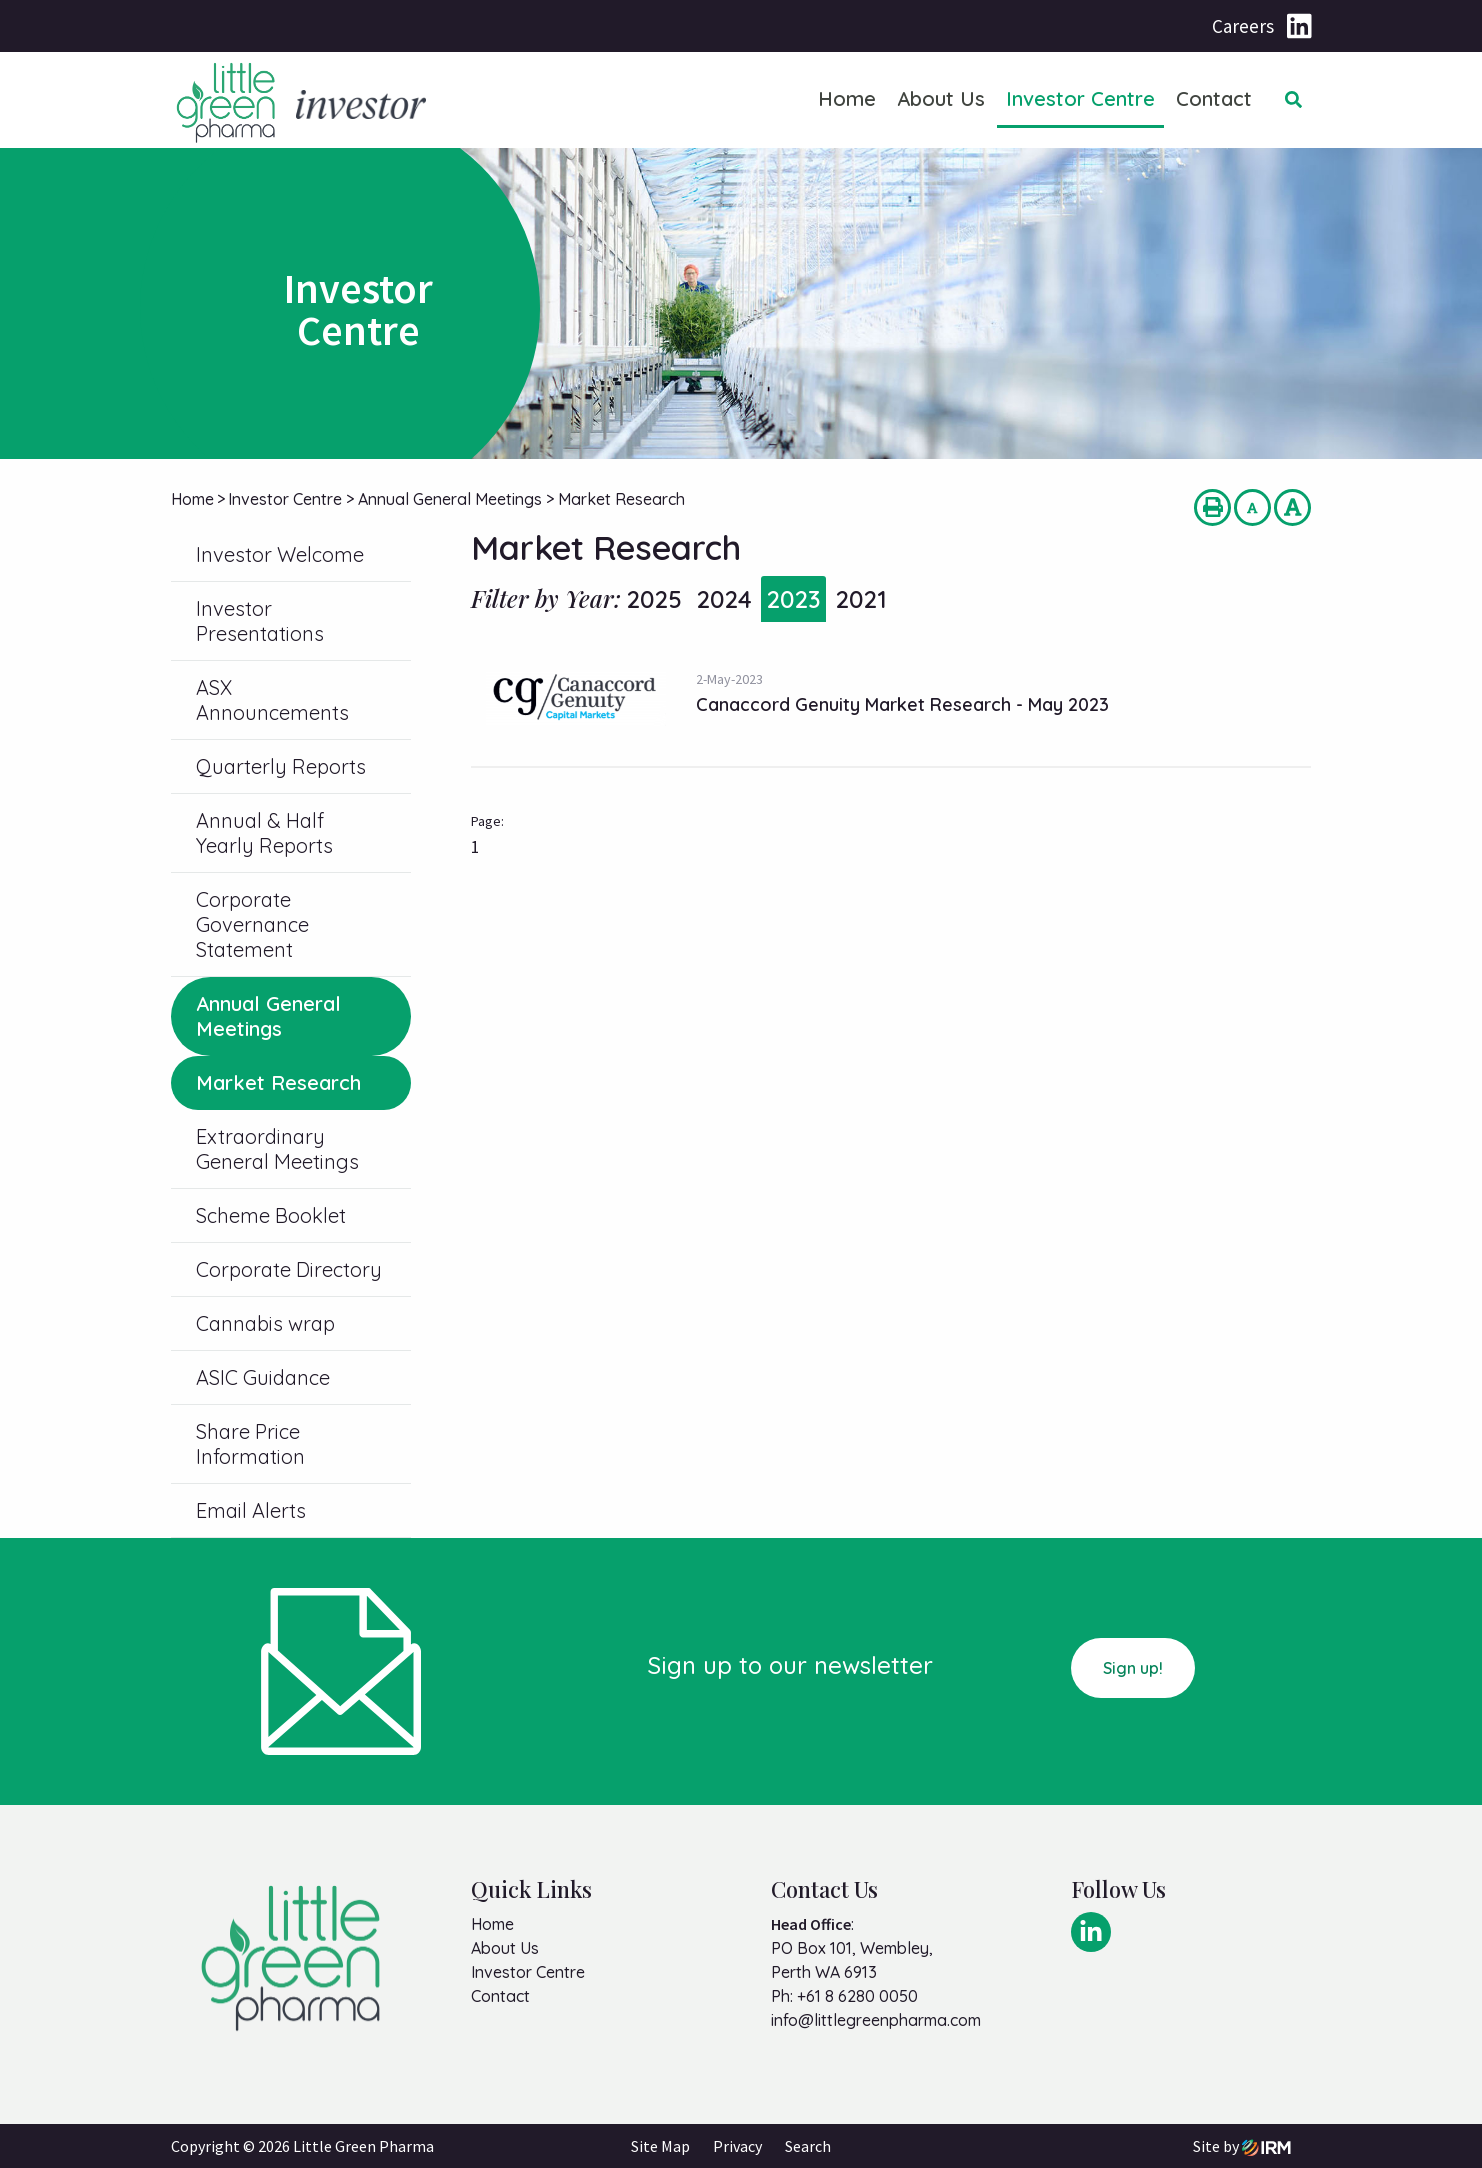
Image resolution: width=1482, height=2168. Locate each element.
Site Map (660, 2146)
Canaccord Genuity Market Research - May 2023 (902, 704)
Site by (1242, 2146)
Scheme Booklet (271, 1215)
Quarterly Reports (281, 766)
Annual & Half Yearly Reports (264, 833)
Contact (1214, 98)
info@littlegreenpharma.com (876, 2020)
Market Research (278, 1082)
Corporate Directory (289, 1269)
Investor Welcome (280, 554)
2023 (793, 599)
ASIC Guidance (263, 1377)
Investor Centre (1080, 98)
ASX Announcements (272, 700)
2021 (861, 599)
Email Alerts (251, 1510)
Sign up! (1133, 1668)
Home (847, 98)
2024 (724, 599)
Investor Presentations (260, 621)
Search (808, 2146)
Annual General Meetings (268, 1016)
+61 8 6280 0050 (857, 1996)
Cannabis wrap (265, 1323)
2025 (654, 599)
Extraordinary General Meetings (277, 1149)
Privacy (737, 2146)
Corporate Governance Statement (252, 924)
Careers (1243, 26)
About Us (941, 98)
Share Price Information (250, 1444)
